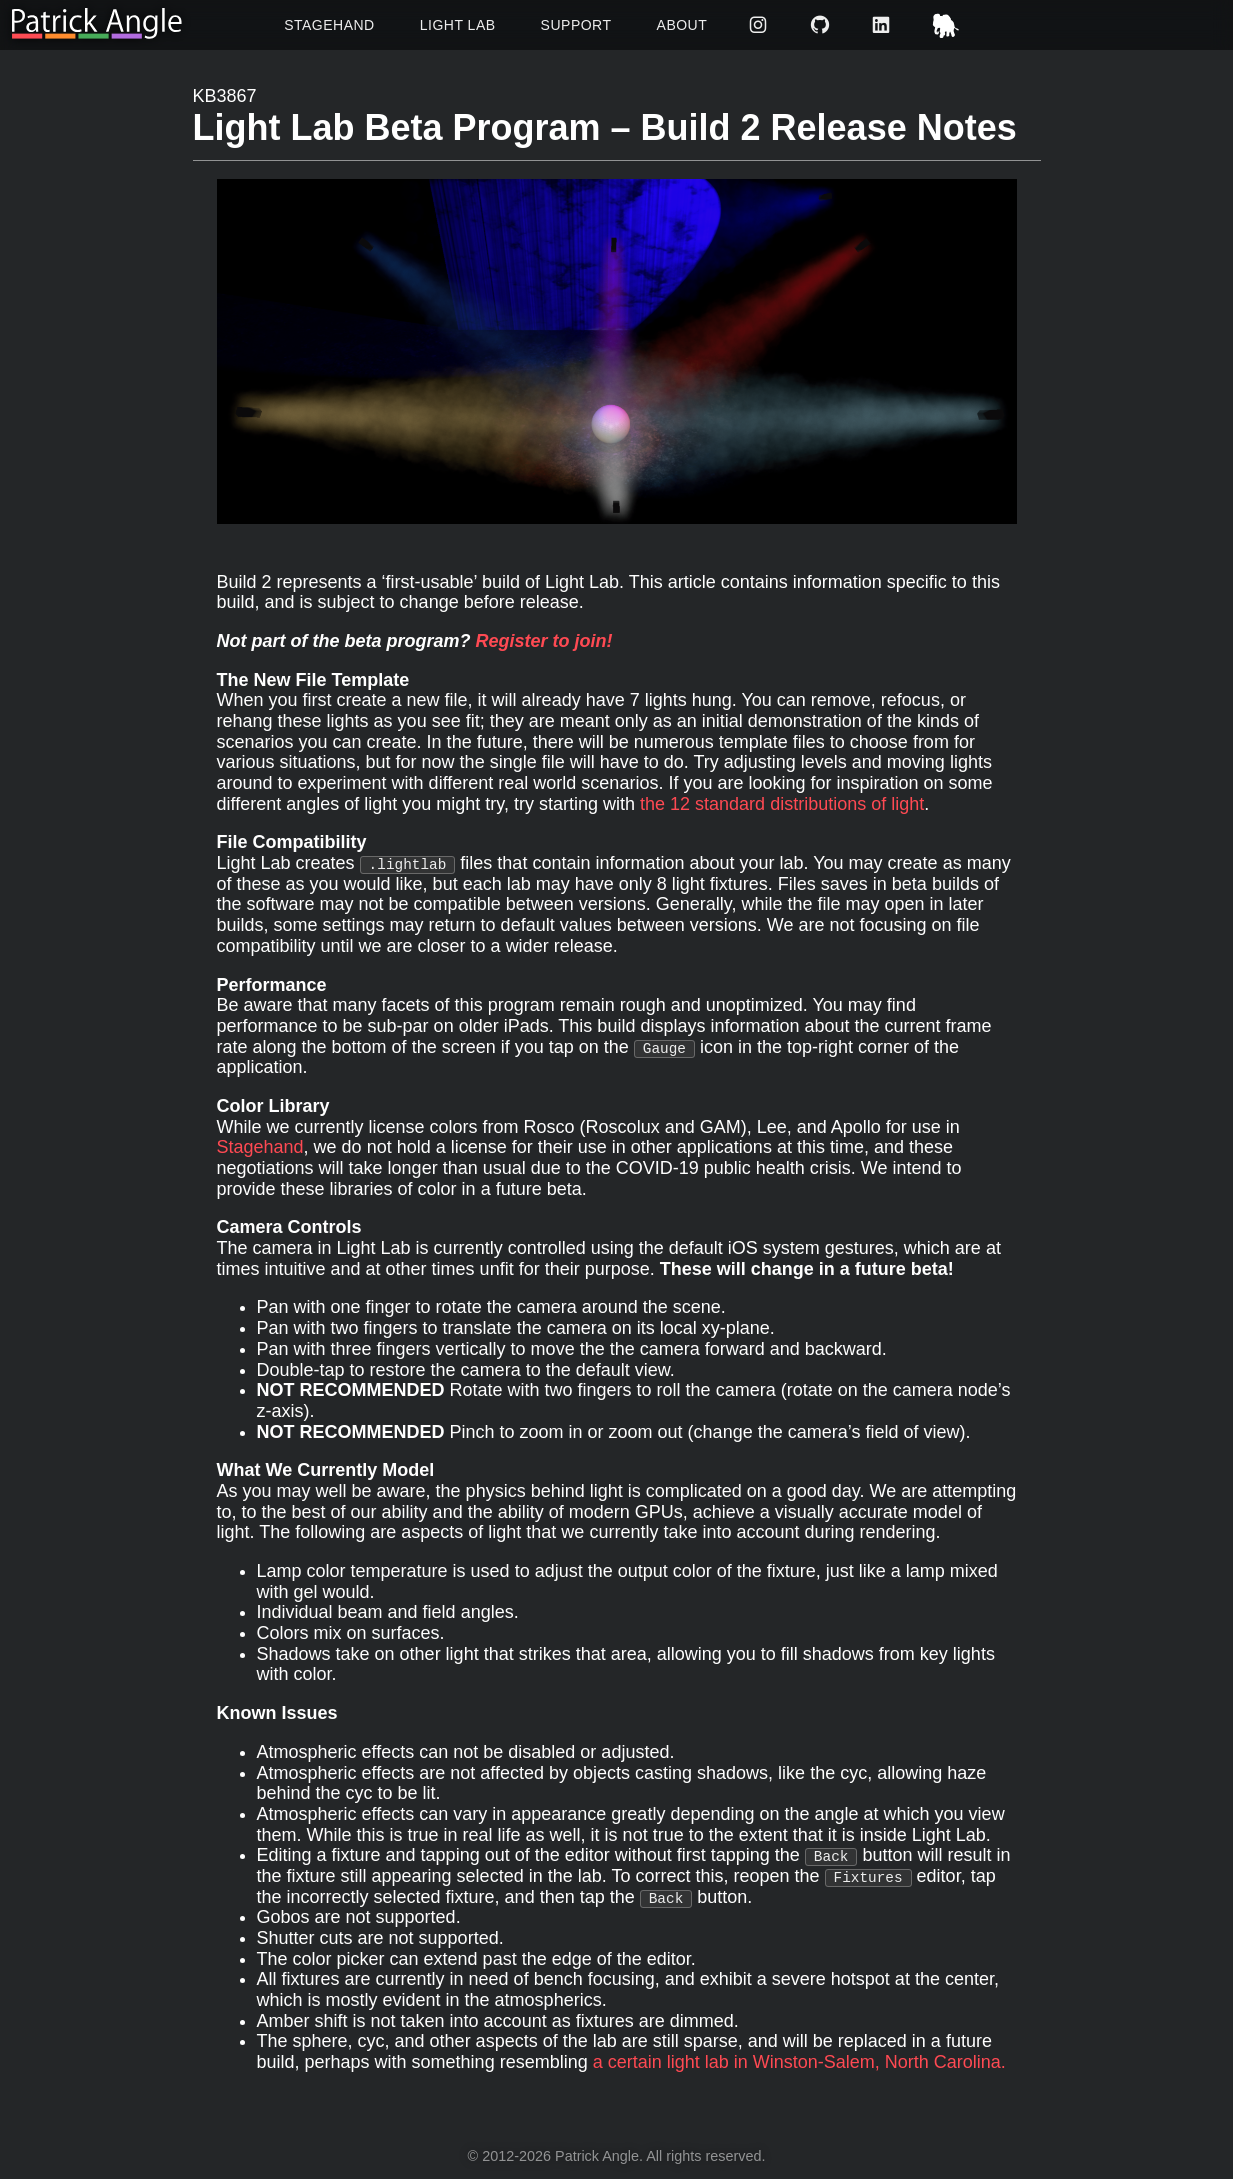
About (682, 25)
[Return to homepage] (97, 24)
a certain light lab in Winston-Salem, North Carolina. (799, 2062)
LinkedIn (883, 25)
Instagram (760, 25)
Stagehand (329, 25)
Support (576, 25)
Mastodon (948, 25)
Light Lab (458, 25)
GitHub (822, 25)
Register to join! (544, 641)
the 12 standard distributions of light (782, 804)
